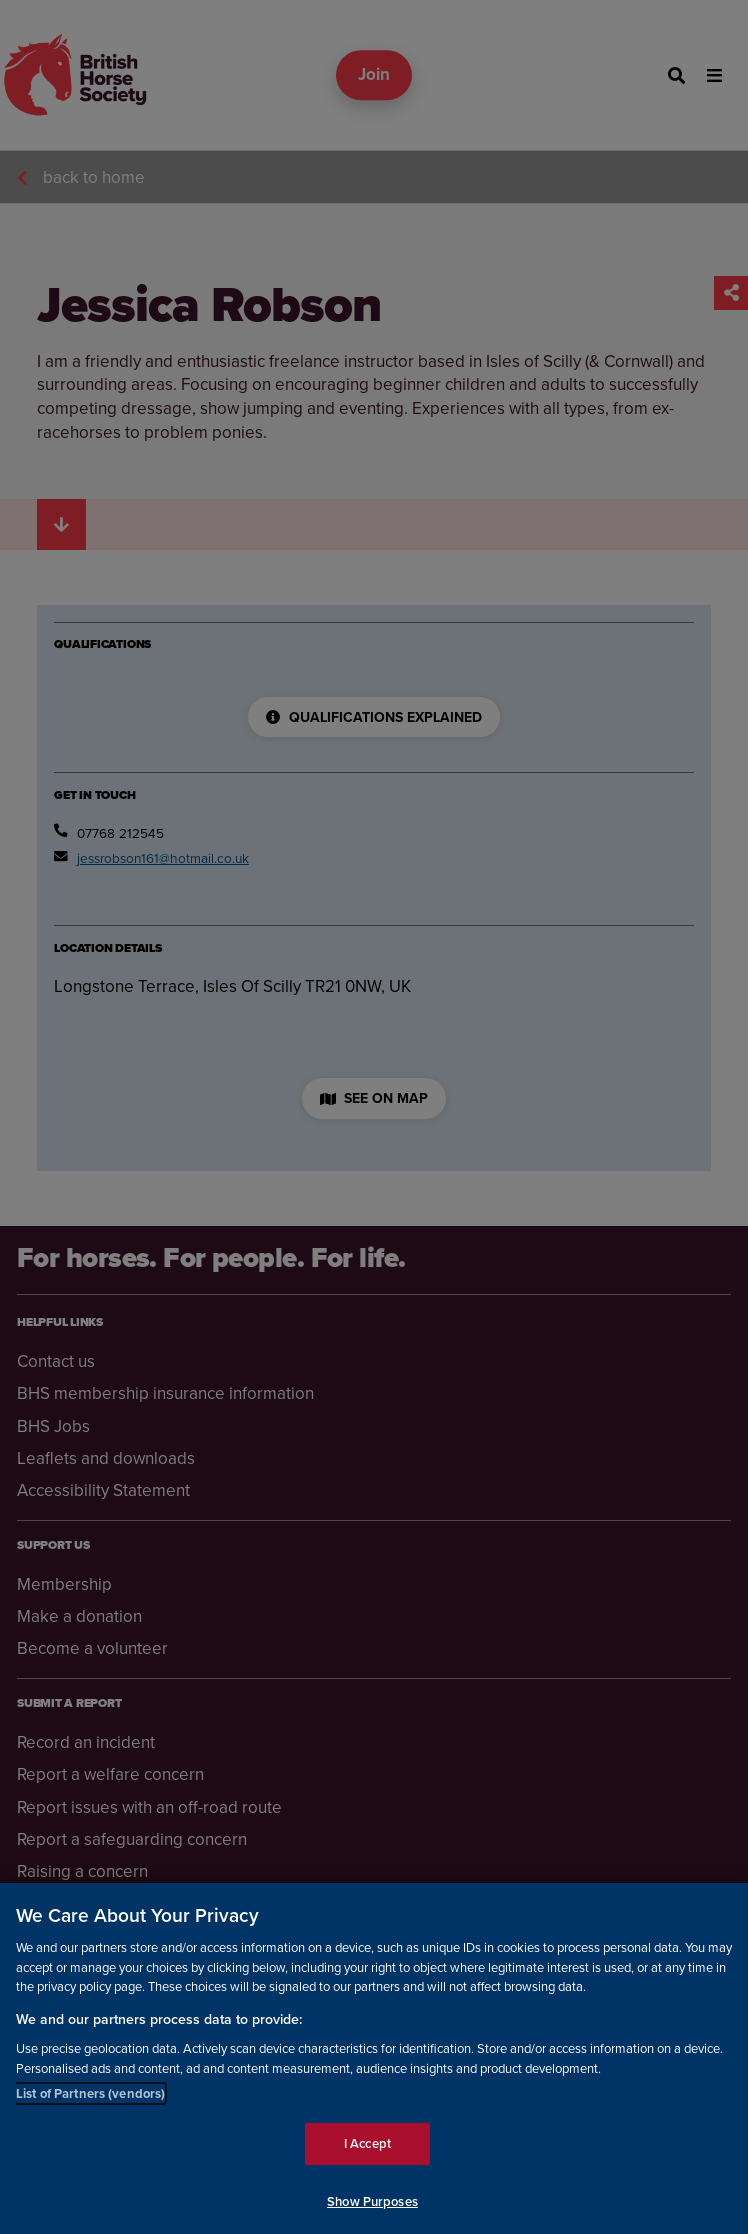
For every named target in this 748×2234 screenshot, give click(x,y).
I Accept (367, 2157)
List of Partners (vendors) (90, 2107)
